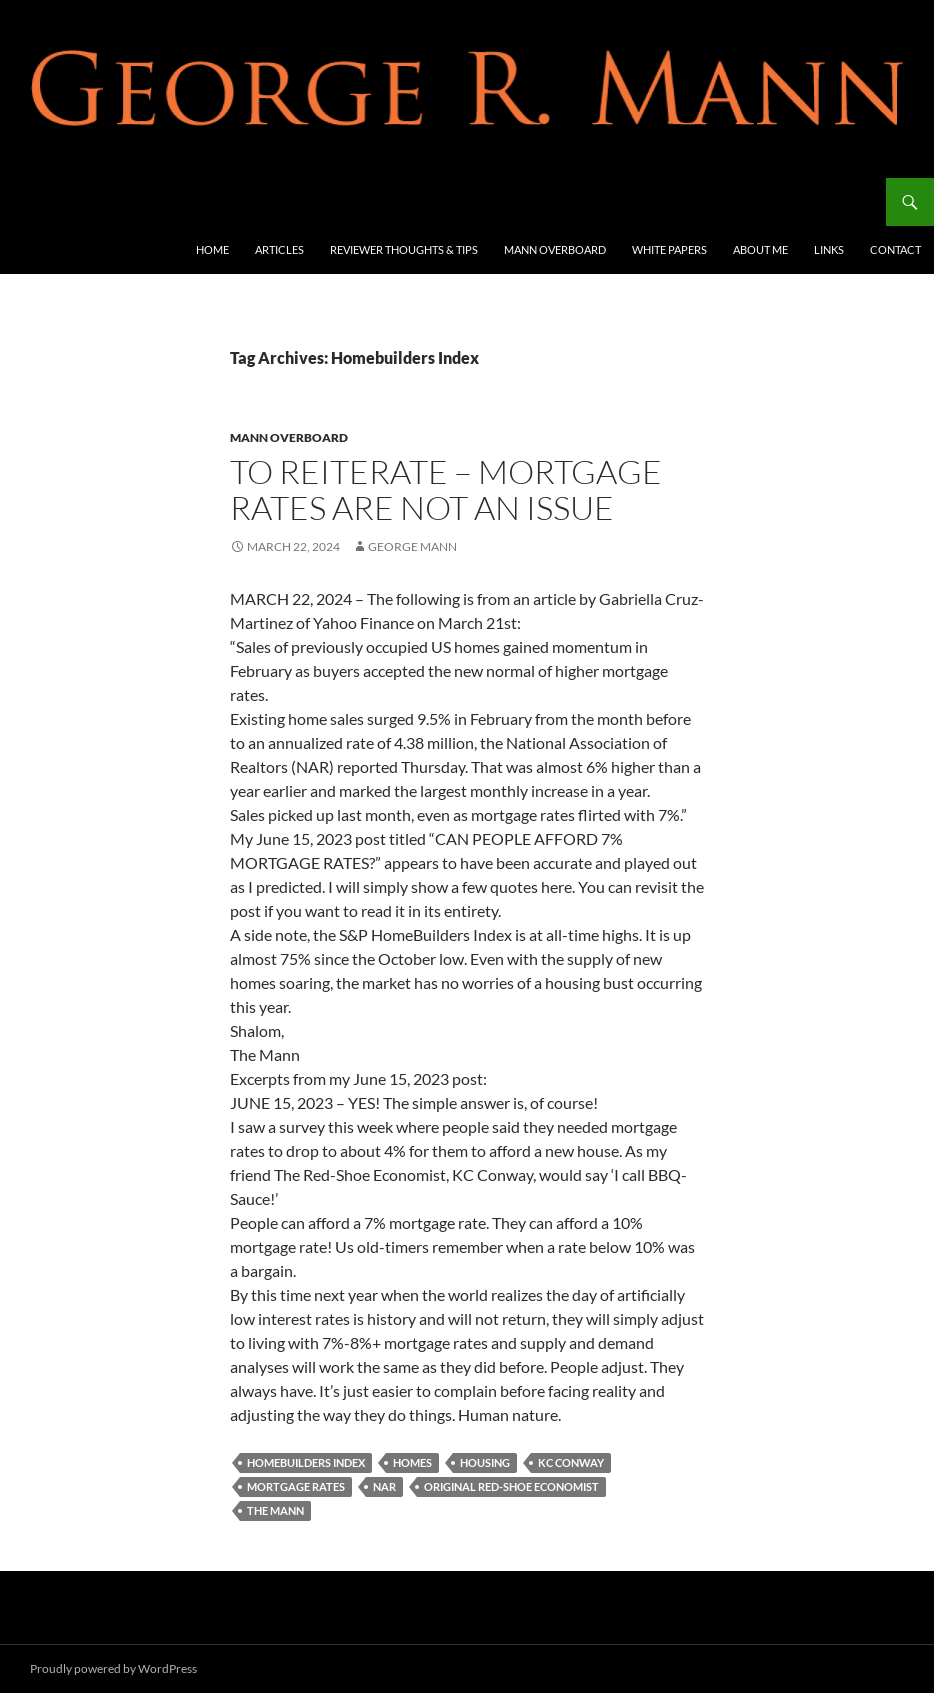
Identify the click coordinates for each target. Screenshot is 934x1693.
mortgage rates (296, 1486)
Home (212, 249)
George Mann (412, 546)
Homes (412, 1462)
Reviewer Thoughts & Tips (404, 249)
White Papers (669, 249)
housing (485, 1462)
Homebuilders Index (306, 1462)
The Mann (275, 1510)
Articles (279, 249)
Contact (895, 249)
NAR (384, 1486)
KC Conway (571, 1462)
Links (829, 249)
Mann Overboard (555, 249)
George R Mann (91, 202)
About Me (760, 249)
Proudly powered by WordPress (113, 1668)
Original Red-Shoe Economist (511, 1486)
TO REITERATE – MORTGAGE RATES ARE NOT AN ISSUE (446, 489)
